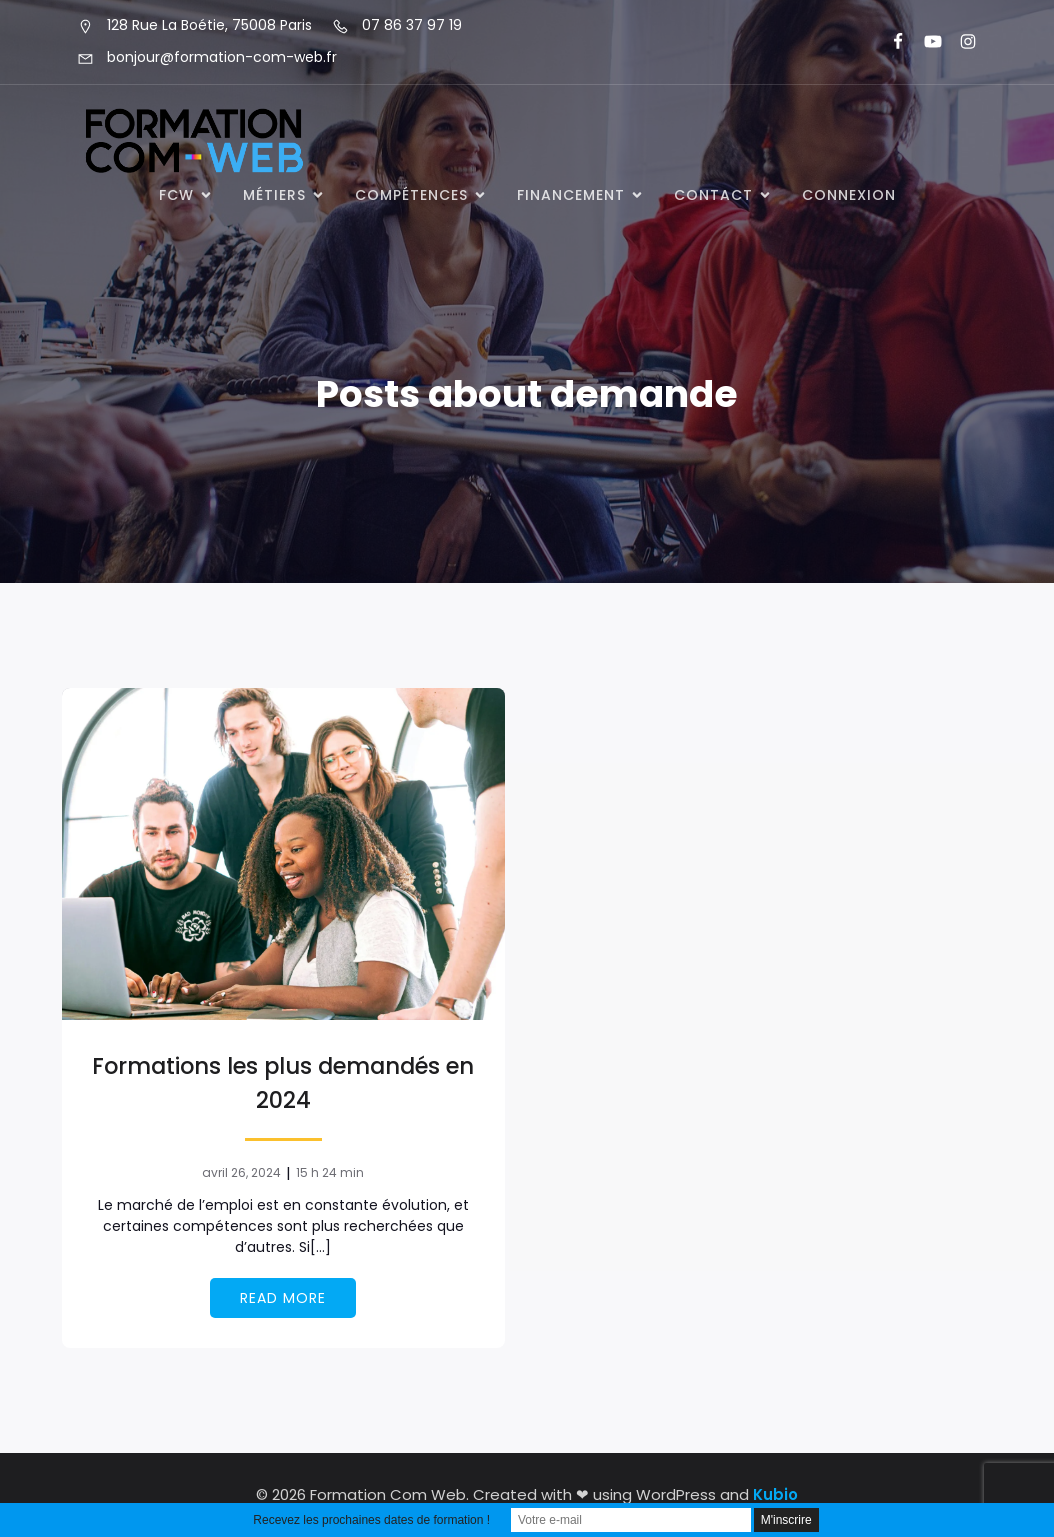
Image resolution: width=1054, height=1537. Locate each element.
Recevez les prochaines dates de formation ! (371, 1520)
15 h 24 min (330, 1172)
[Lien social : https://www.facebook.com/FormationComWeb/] (889, 42)
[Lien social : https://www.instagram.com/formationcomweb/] (959, 42)
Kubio (775, 1494)
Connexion (849, 195)
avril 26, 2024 (241, 1172)
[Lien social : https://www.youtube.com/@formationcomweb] (924, 42)
